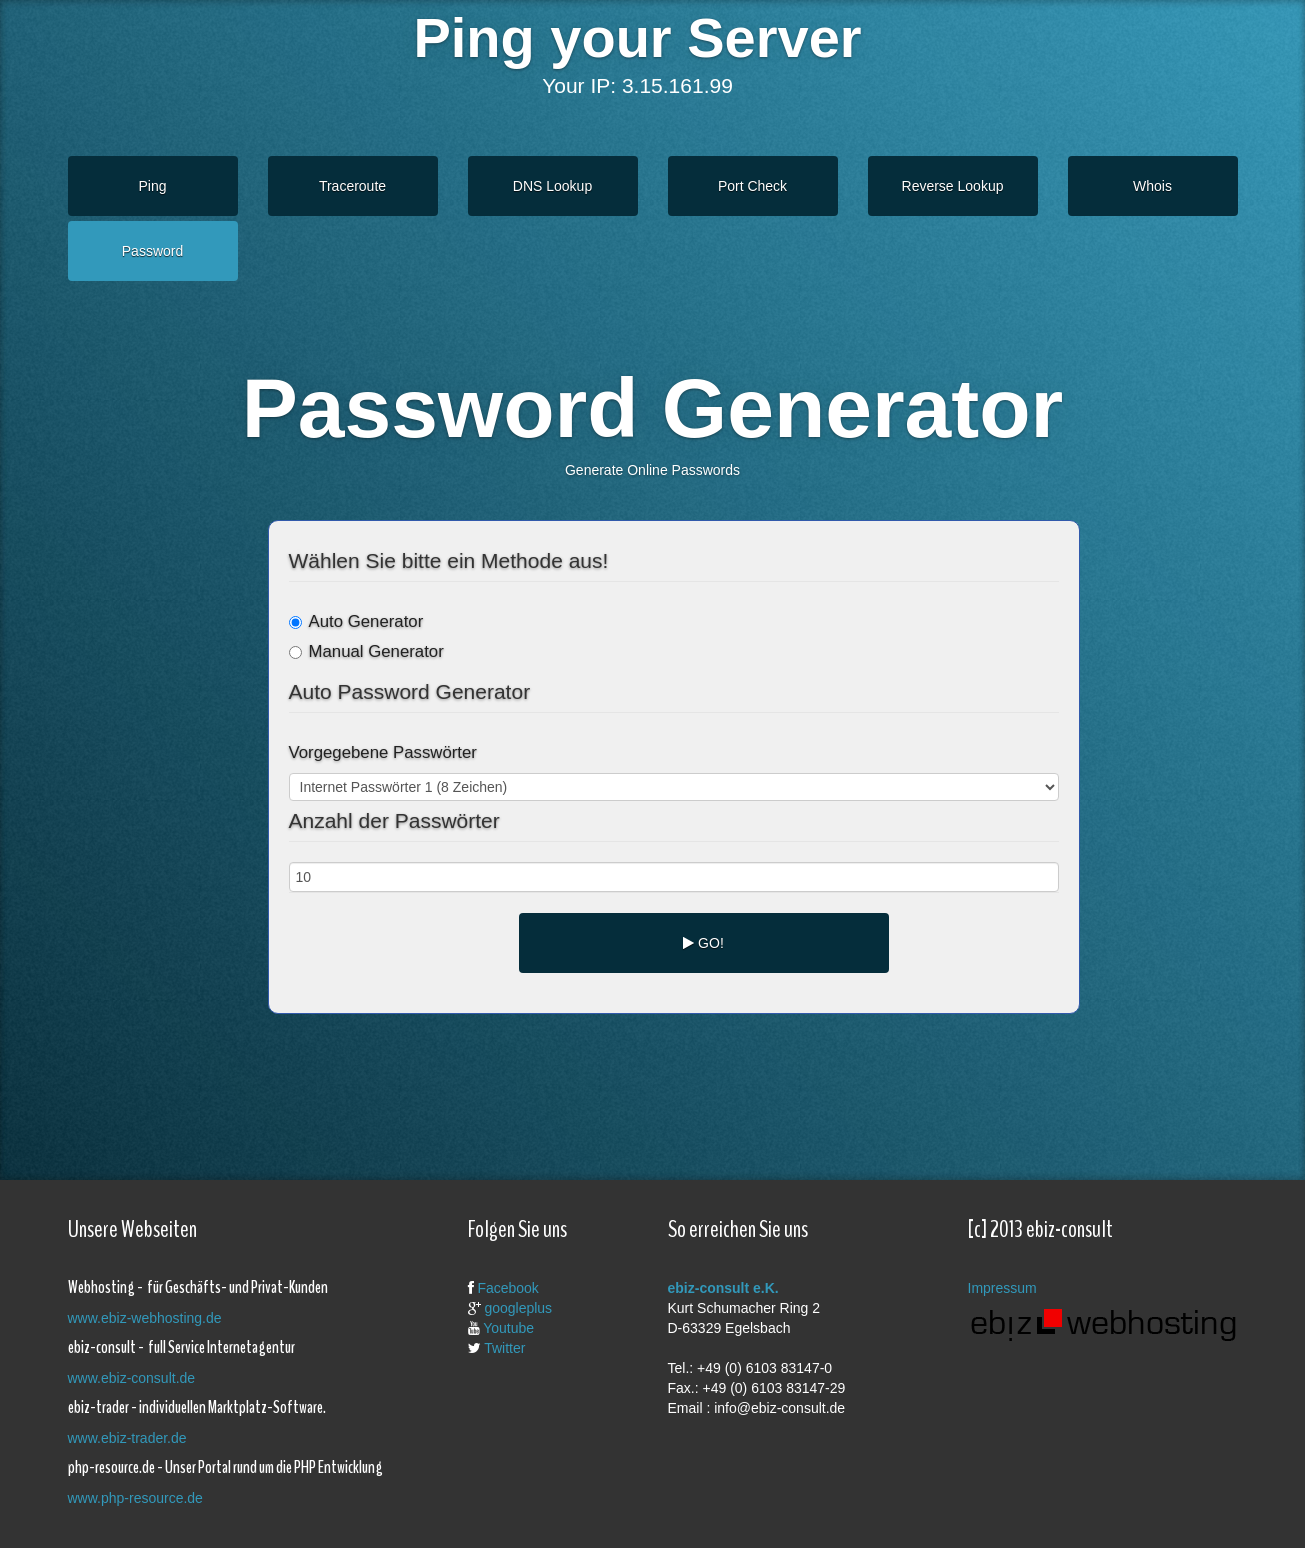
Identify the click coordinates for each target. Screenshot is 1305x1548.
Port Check (752, 186)
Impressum (1002, 1288)
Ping (152, 186)
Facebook (507, 1288)
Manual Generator (366, 651)
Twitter (504, 1348)
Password (152, 251)
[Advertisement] (638, 1079)
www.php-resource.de (135, 1498)
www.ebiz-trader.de (127, 1438)
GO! (703, 943)
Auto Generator (356, 621)
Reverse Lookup (953, 186)
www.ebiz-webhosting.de (145, 1318)
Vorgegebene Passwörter (383, 752)
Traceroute (352, 186)
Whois (1152, 186)
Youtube (508, 1328)
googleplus (518, 1308)
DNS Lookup (552, 186)
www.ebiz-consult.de (132, 1378)
